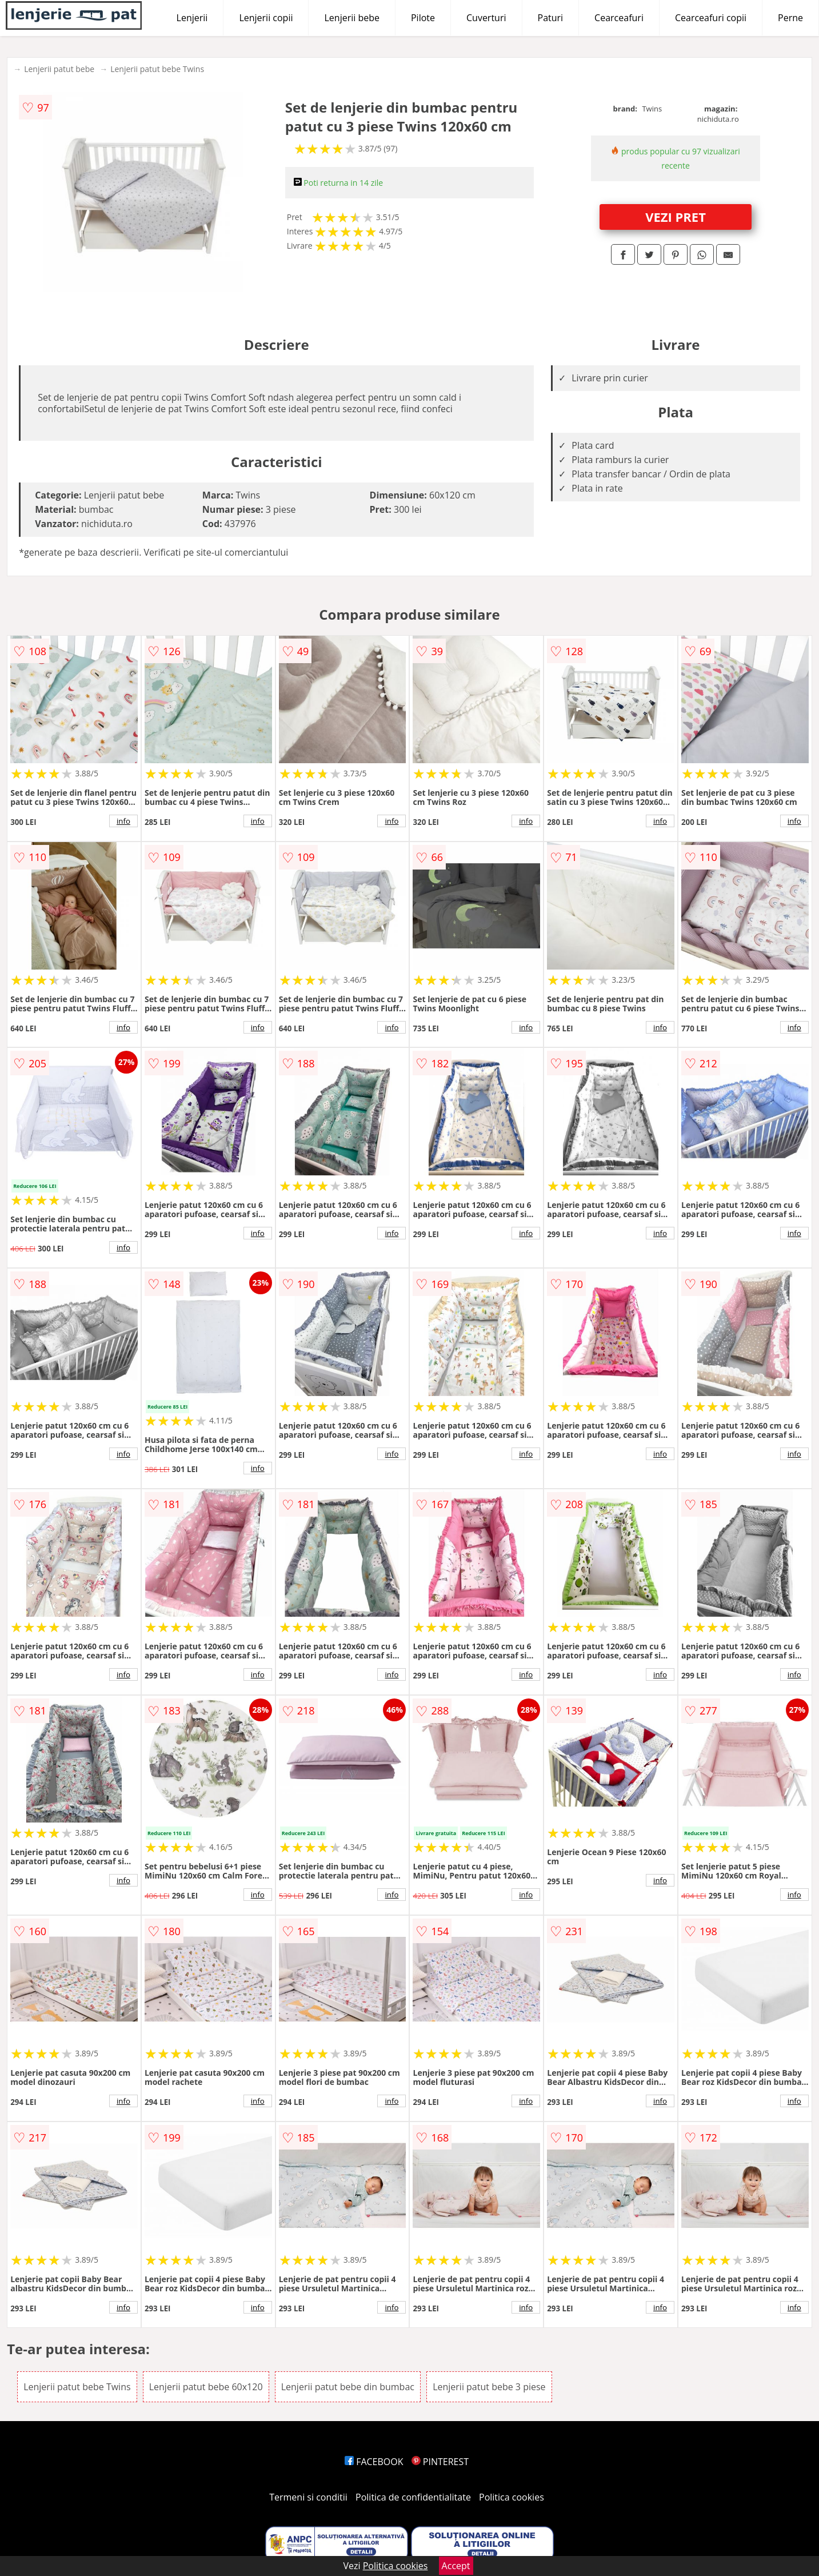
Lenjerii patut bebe (59, 68)
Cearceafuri (619, 17)
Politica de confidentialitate (413, 2497)
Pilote (423, 17)
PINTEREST (440, 2461)
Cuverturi (486, 17)
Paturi (551, 17)
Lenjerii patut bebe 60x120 (206, 2386)
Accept (456, 2565)
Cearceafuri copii (710, 17)
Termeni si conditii (308, 2497)
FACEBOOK (374, 2461)
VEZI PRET (675, 216)
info (123, 821)
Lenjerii (192, 17)
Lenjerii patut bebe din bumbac (347, 2386)
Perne (790, 17)
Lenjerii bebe (351, 17)
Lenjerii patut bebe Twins (157, 68)
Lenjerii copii (266, 17)
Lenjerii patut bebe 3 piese (489, 2386)
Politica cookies (511, 2497)
